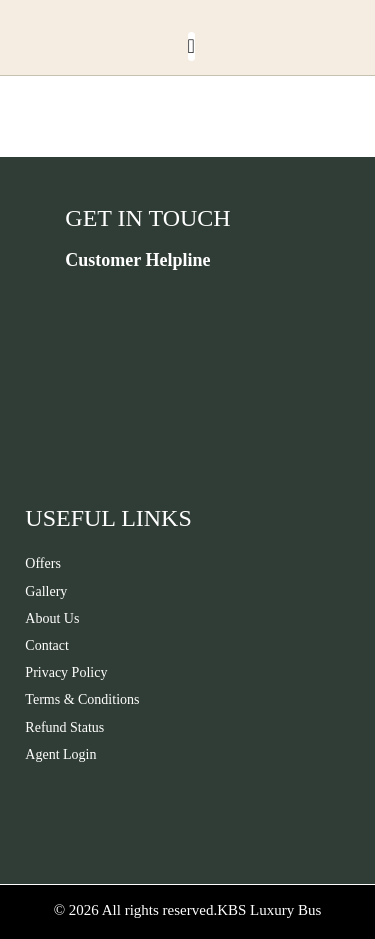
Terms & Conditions (82, 699)
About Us (52, 618)
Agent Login (60, 754)
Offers (43, 563)
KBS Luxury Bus (269, 910)
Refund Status (64, 727)
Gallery (46, 591)
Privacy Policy (66, 672)
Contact (47, 645)
